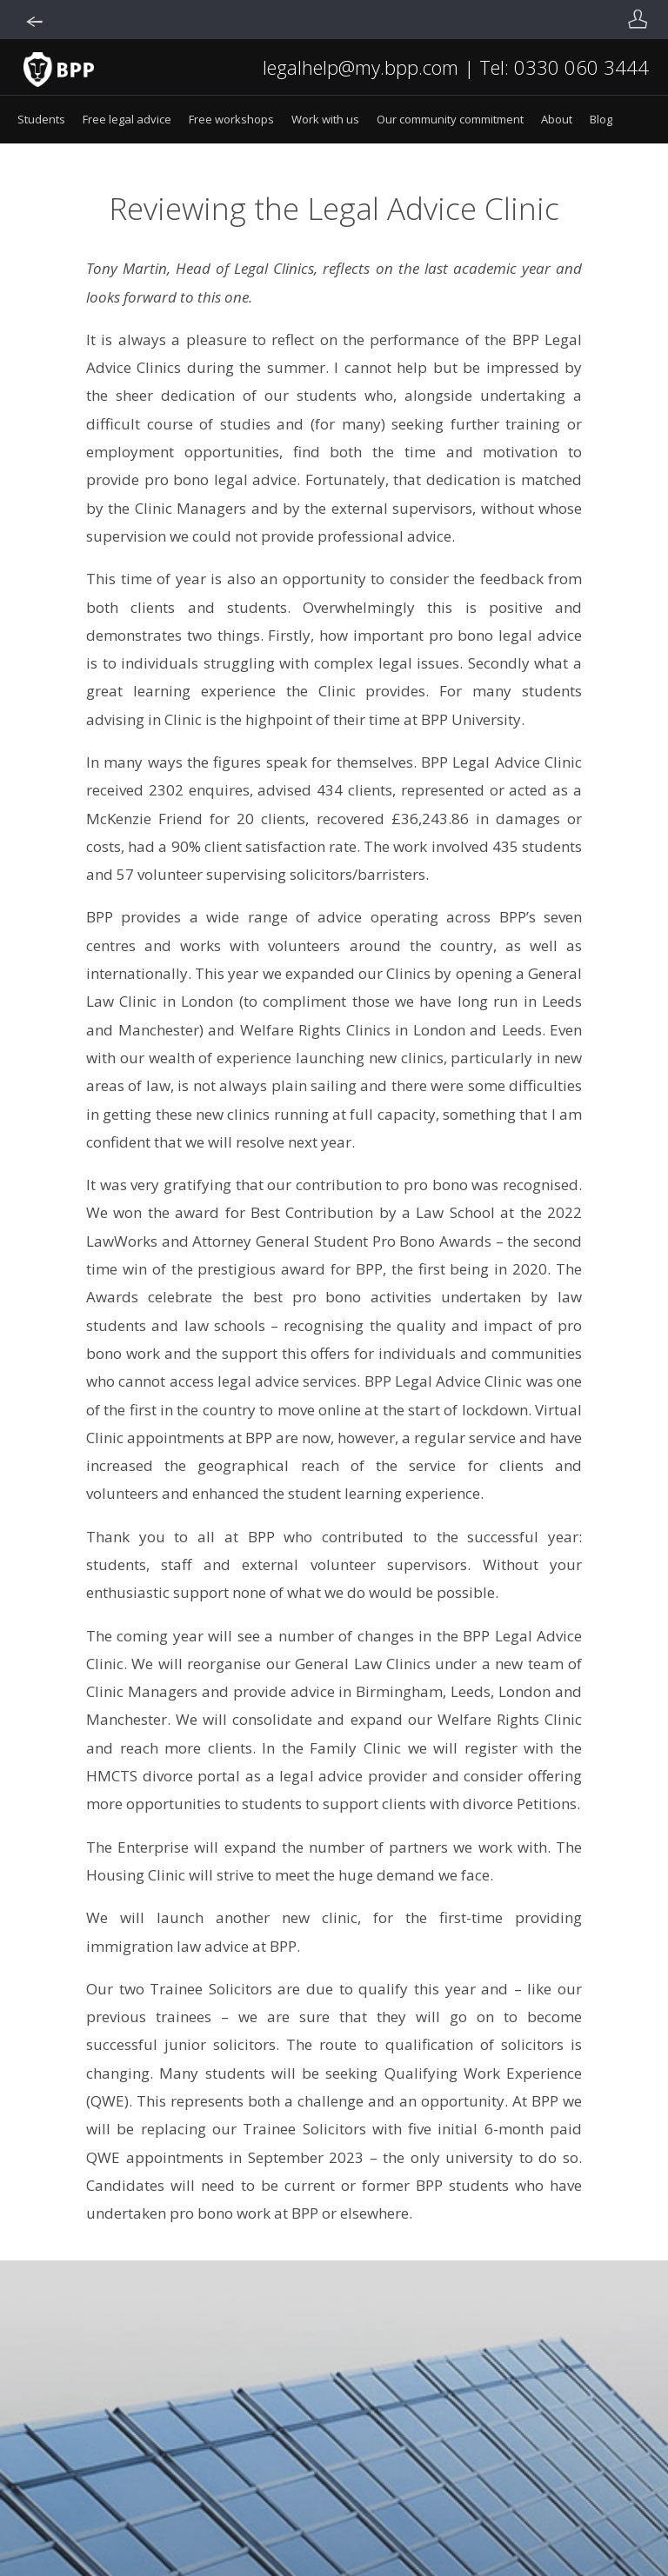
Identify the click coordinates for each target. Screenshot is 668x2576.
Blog (601, 119)
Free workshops (231, 119)
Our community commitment (450, 119)
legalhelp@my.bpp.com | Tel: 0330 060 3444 (456, 67)
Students (41, 119)
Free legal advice (127, 119)
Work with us (325, 119)
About (556, 119)
